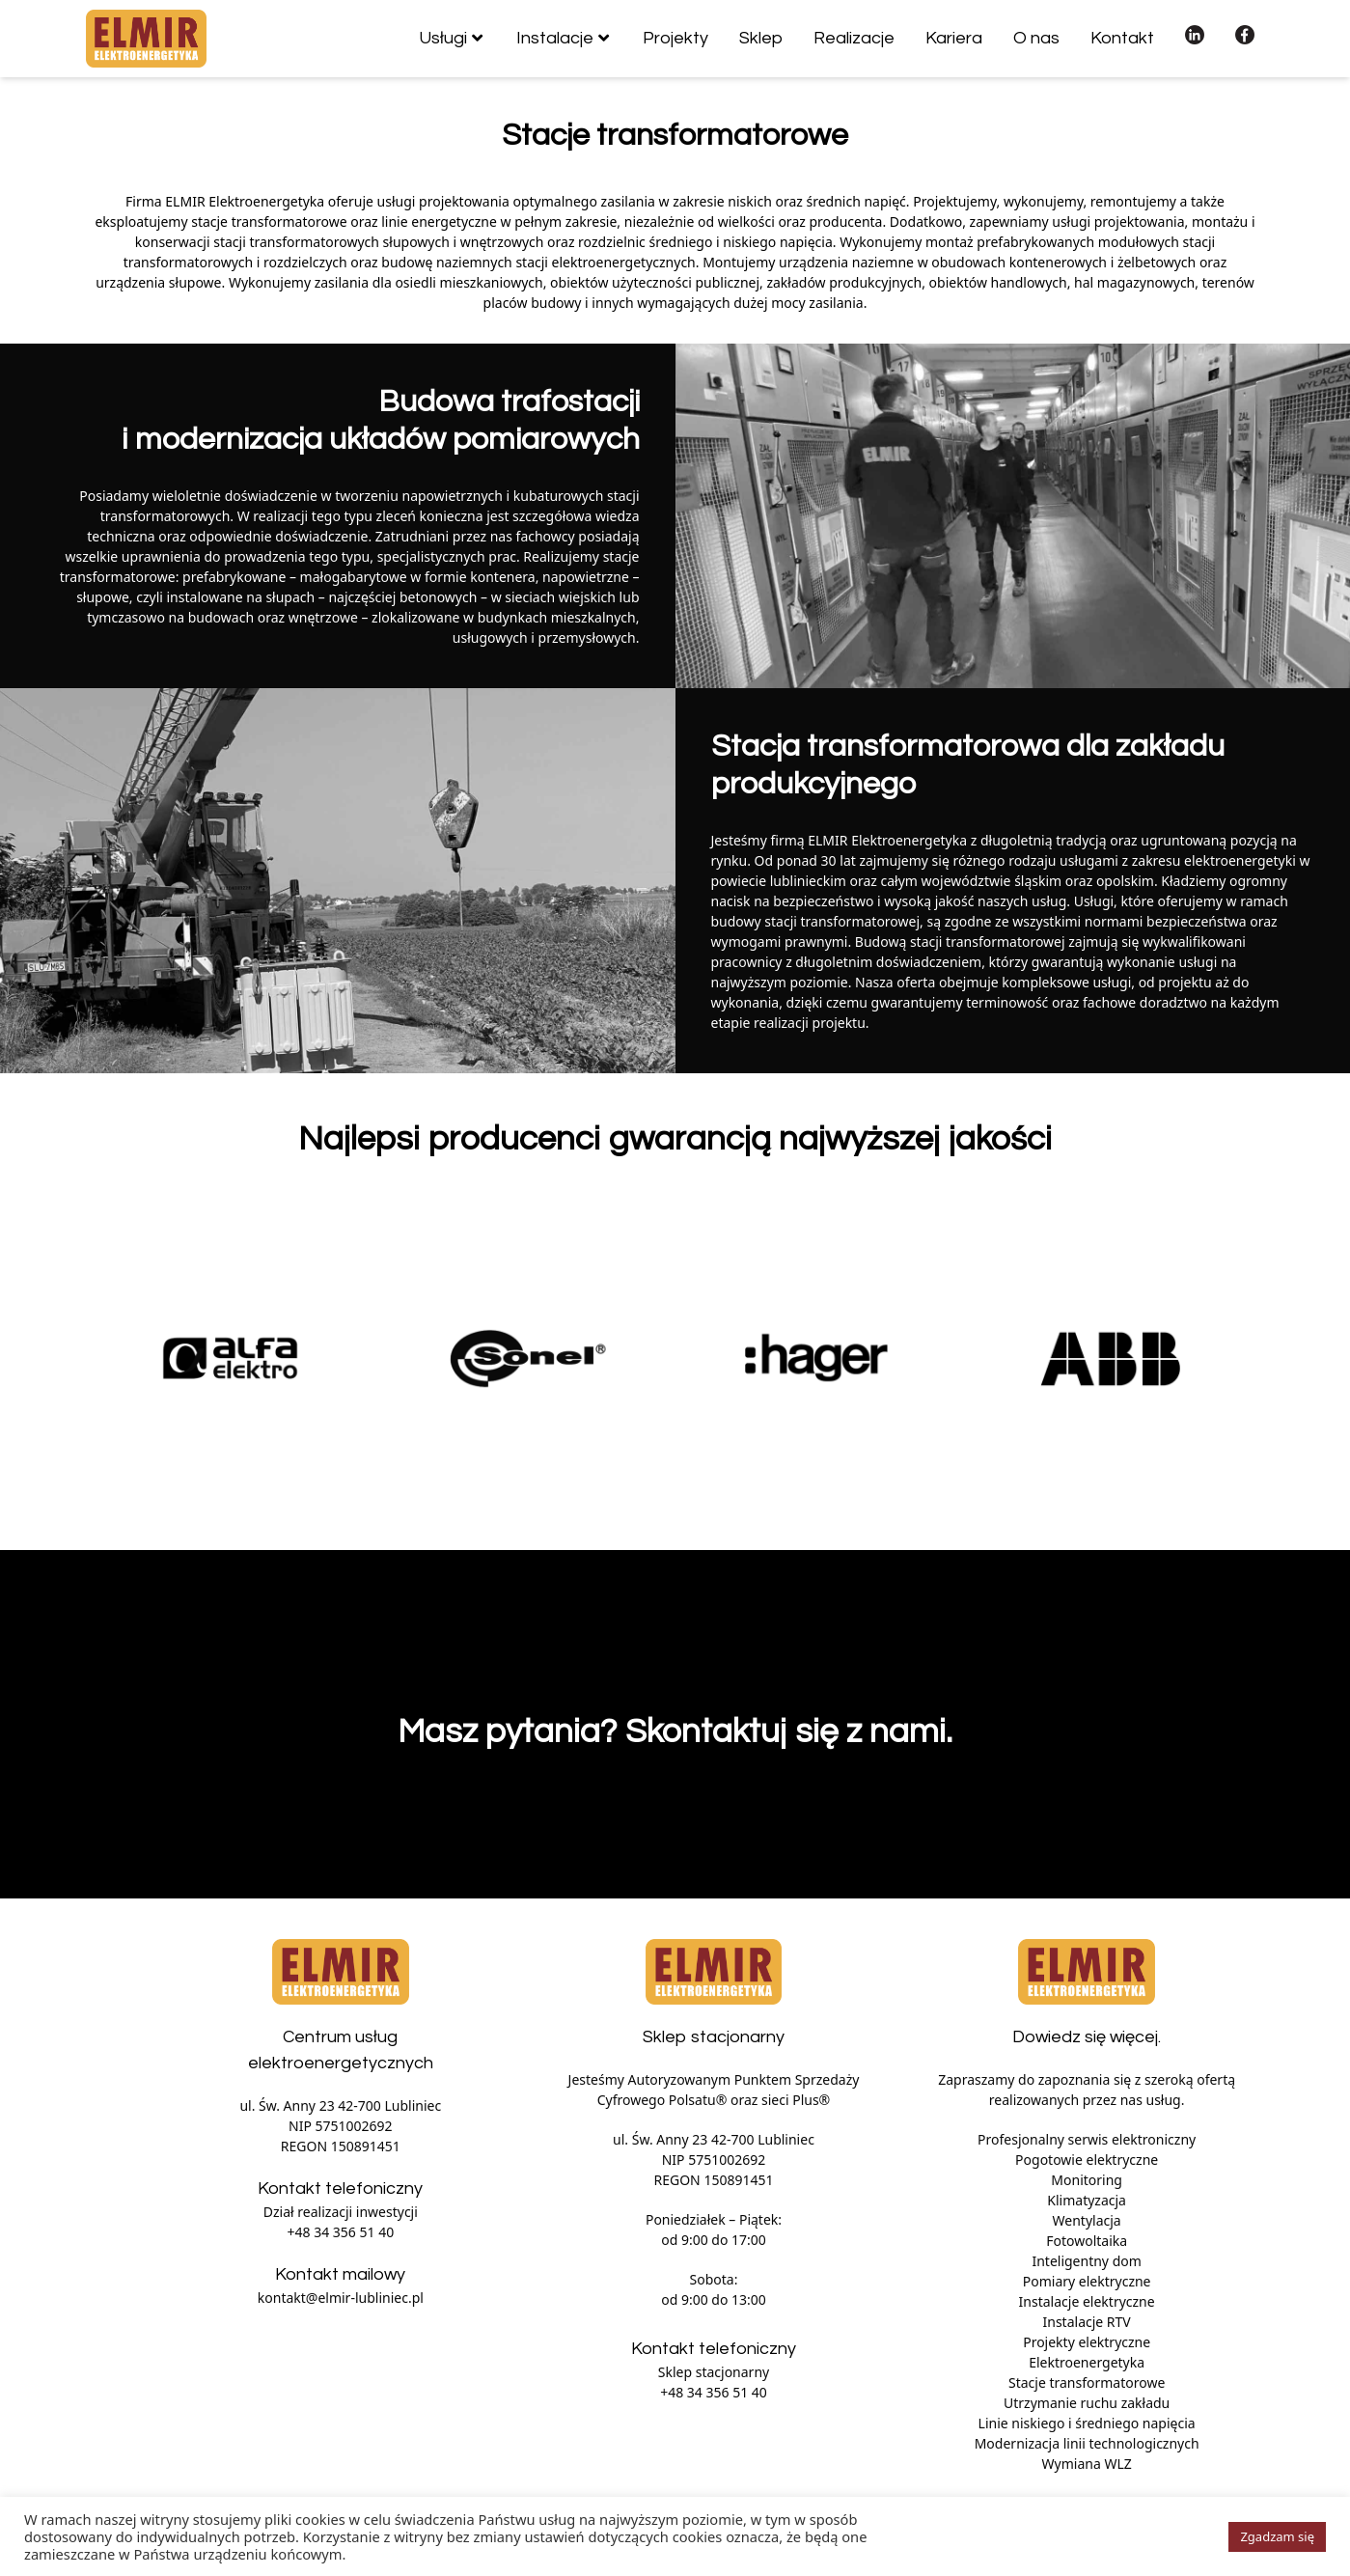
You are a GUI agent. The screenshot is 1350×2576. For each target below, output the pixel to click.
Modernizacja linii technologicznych (1087, 2443)
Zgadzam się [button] (1277, 2536)
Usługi (443, 38)
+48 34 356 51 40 (341, 2232)
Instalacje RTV (1087, 2322)
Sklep (761, 38)
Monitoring (1086, 2180)
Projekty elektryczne (1086, 2342)
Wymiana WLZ (1087, 2463)
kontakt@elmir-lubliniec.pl (341, 2297)
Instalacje (554, 38)
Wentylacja (1087, 2220)
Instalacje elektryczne (1087, 2301)
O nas (1036, 38)
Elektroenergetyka (1086, 2362)
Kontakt (1122, 38)
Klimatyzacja (1086, 2200)
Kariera (953, 38)
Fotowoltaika (1086, 2240)
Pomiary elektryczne (1087, 2281)
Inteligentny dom (1086, 2261)
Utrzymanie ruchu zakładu (1087, 2403)
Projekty (675, 38)
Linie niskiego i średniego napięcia (1087, 2423)
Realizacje (854, 38)
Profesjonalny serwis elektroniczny (1087, 2139)
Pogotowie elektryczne (1086, 2159)
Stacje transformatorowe (1086, 2382)
